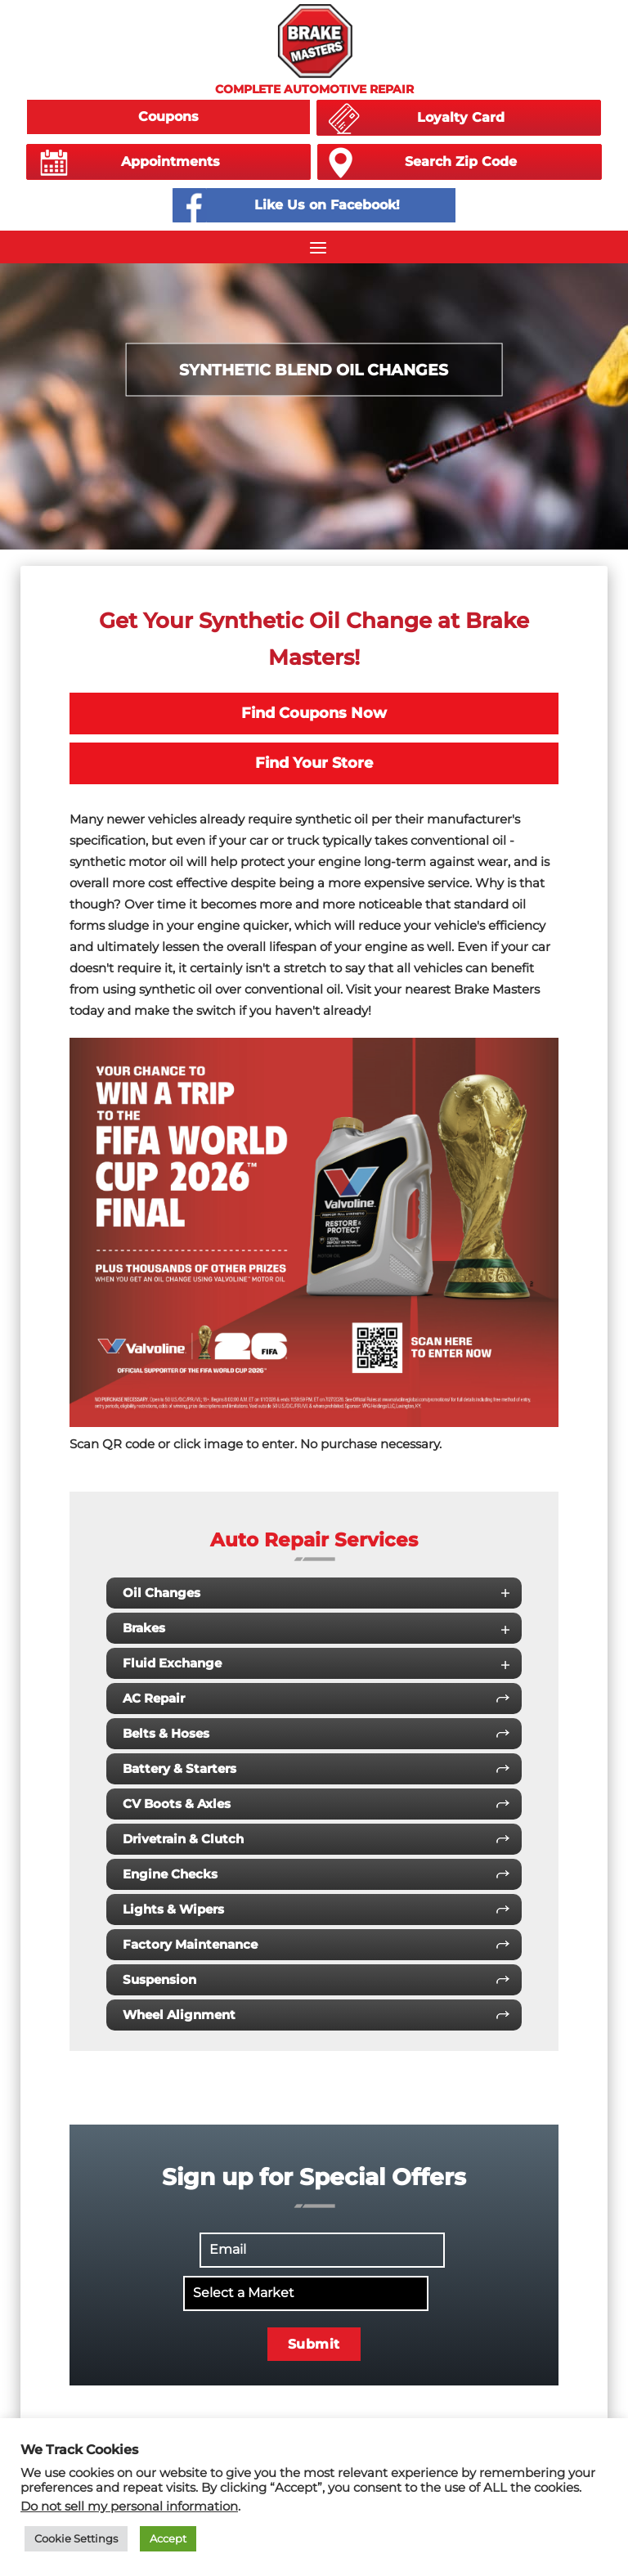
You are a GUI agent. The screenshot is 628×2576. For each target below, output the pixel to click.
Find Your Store (314, 763)
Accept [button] (168, 2538)
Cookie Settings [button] (76, 2538)
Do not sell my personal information (129, 2506)
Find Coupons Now (314, 713)
